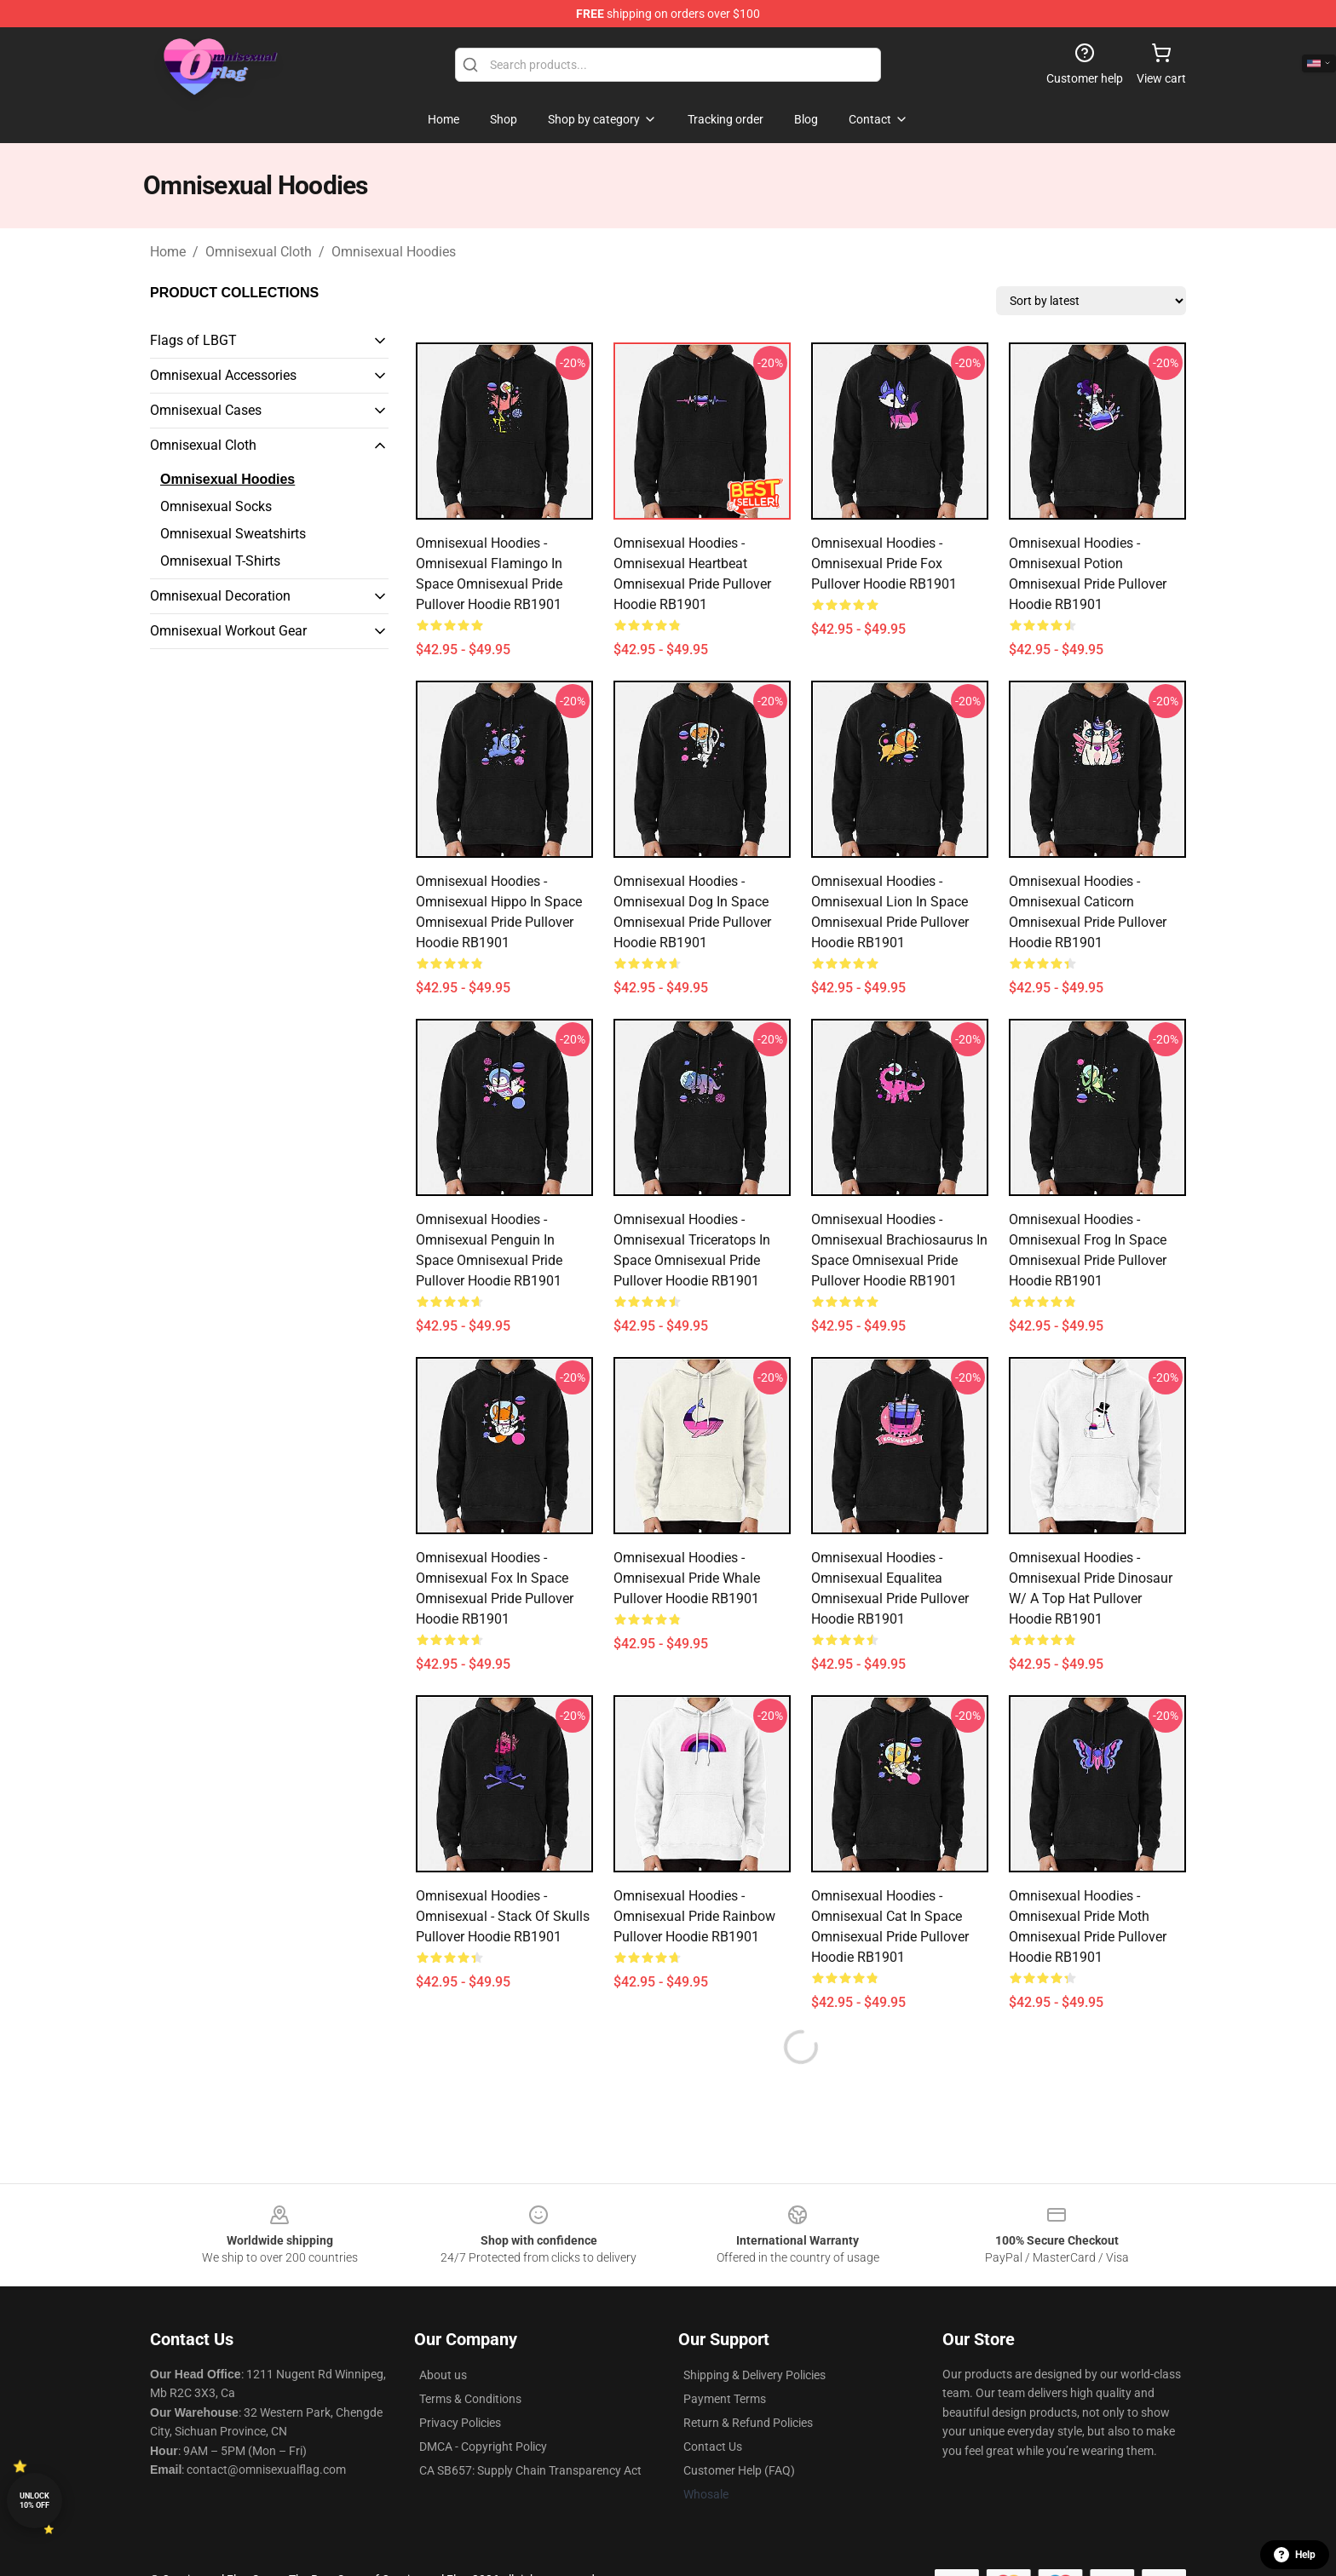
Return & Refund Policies (748, 2422)
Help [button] (1295, 2554)
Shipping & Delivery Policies (754, 2375)
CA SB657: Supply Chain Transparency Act (530, 2470)
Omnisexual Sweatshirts (233, 534)
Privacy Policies (460, 2422)
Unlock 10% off (34, 2501)
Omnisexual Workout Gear (228, 631)
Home (168, 252)
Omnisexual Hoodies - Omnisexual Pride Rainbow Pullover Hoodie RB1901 (694, 1916)
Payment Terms (724, 2399)
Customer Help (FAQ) (739, 2470)
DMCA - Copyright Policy (483, 2446)
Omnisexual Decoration (220, 596)
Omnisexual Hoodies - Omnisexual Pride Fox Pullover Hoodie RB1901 (884, 563)
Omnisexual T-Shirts (220, 561)
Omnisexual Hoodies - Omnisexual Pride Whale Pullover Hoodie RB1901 (686, 1578)
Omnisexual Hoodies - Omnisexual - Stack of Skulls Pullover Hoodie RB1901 (503, 1916)
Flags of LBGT (193, 340)
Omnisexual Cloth (258, 252)
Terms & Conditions (470, 2399)
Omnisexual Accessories (223, 375)
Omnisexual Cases (206, 410)
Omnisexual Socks (216, 506)
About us (443, 2375)
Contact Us (712, 2446)
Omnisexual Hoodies (393, 252)
